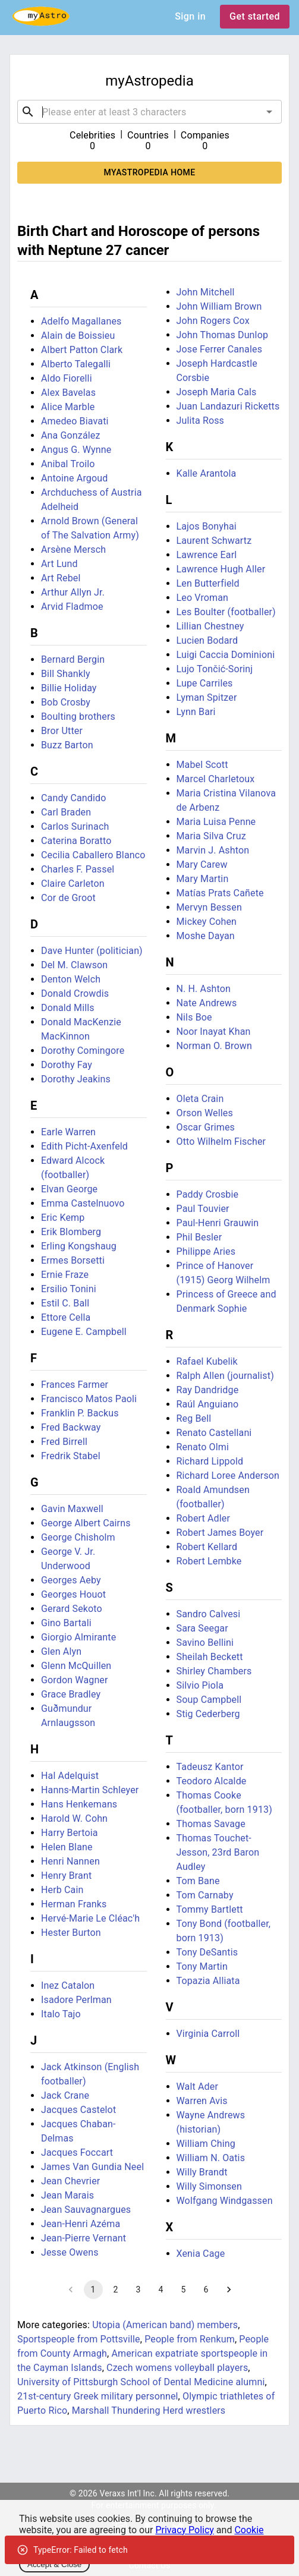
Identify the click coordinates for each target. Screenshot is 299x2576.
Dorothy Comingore (82, 1050)
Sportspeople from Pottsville (78, 2339)
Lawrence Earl (207, 554)
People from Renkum (189, 2339)
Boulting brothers (78, 716)
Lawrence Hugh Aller (221, 569)
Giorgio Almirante (78, 1637)
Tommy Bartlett (210, 1909)
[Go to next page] (228, 2289)
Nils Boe (194, 1017)
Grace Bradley (70, 1694)
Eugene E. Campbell (84, 1331)
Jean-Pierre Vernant (83, 2238)
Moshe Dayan (206, 935)
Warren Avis (202, 2100)
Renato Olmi (203, 1447)
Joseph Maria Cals (217, 392)
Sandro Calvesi (209, 1614)
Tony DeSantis (207, 1952)
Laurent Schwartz (214, 540)
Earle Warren (68, 1132)
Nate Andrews (207, 1003)
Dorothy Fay (66, 1064)
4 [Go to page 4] (161, 2289)
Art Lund (59, 563)
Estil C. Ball (65, 1303)
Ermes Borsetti (73, 1260)
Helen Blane (67, 1847)
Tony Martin (202, 1966)
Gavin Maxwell (72, 1508)
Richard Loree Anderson (228, 1475)
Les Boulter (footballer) (226, 612)
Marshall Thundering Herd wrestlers (149, 2410)
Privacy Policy (184, 2530)
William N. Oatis (211, 2158)
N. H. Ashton (204, 988)
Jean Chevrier (70, 2181)
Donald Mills (68, 1007)
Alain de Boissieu (78, 335)
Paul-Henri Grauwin (218, 1223)
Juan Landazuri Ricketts (228, 406)
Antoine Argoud (74, 478)
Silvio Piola (200, 1685)
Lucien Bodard (207, 640)
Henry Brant (66, 1875)
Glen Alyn (61, 1651)
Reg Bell (194, 1418)
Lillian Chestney (210, 626)
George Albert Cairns (86, 1523)
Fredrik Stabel (70, 1456)
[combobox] (149, 112)
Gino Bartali (66, 1623)
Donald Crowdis (75, 993)
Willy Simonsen (209, 2186)
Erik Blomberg (71, 1231)
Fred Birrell (64, 1441)
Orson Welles (205, 1113)
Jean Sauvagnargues (86, 2209)
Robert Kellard (207, 1546)
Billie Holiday (69, 688)
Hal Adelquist (70, 1775)
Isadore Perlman (76, 1999)
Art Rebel (61, 578)
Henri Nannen (70, 1861)
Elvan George (69, 1189)
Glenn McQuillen (76, 1665)
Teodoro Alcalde (212, 1781)
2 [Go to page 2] (115, 2289)
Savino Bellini (205, 1642)
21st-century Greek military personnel (97, 2396)
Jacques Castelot (78, 2109)
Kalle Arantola (207, 473)
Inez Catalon (68, 1985)
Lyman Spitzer (207, 697)
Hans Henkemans (79, 1804)
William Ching (206, 2143)
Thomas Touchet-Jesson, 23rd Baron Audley (218, 1852)
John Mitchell (206, 292)
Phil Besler (199, 1237)
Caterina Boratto (76, 840)
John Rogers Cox (213, 320)
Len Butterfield (208, 583)
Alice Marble (68, 406)
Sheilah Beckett (210, 1656)
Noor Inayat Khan (214, 1031)
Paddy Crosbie (208, 1194)
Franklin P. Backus (80, 1413)
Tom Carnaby (205, 1895)
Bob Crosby (65, 702)
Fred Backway (71, 1427)
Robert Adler (204, 1518)
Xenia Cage (201, 2253)
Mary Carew (202, 864)
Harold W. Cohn (74, 1818)
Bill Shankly (65, 673)
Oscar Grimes (206, 1127)
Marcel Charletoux (216, 779)
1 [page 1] (93, 2289)
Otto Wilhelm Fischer (221, 1141)
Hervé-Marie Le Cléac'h (90, 1918)
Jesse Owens (70, 2252)
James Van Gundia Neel (92, 2166)
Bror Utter (62, 730)
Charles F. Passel (77, 869)
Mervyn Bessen (209, 907)
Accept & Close (54, 2564)
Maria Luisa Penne (216, 821)
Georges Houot (73, 1594)
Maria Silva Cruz (211, 836)
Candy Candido (73, 798)
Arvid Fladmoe (72, 606)
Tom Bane (198, 1881)
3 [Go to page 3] (138, 2289)
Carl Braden (66, 812)
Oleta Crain (200, 1098)
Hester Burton (71, 1932)
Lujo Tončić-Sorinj (215, 669)
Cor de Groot (68, 897)
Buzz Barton (67, 745)
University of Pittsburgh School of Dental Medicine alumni (141, 2382)
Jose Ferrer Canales (220, 349)
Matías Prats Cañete (220, 893)
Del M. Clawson (74, 965)
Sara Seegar (202, 1628)
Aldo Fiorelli (66, 378)
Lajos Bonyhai (207, 526)
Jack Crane (65, 2095)
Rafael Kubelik (207, 1361)
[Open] (269, 111)
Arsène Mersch (73, 549)
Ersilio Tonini (68, 1289)
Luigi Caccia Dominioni (226, 654)
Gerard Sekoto (71, 1608)
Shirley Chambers (214, 1671)
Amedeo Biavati (75, 421)
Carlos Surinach (75, 826)
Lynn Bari (196, 711)
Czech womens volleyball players (177, 2367)
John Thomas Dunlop (223, 335)
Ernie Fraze (65, 1274)
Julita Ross (201, 420)
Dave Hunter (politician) (92, 950)
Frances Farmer (74, 1384)
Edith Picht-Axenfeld (84, 1146)
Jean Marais (67, 2195)
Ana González (70, 435)
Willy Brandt (202, 2172)
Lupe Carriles (205, 683)
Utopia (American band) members (165, 2325)
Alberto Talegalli (76, 364)
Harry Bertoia (69, 1832)
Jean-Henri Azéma (80, 2223)
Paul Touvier (203, 1208)
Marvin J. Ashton (213, 850)
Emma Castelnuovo (83, 1203)
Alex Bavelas (68, 392)
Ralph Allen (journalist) (225, 1375)
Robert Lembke (209, 1561)
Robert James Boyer (220, 1532)
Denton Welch (70, 979)
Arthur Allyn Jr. (73, 592)
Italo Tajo (61, 2014)
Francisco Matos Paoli (89, 1398)
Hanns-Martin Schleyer (90, 1790)
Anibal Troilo (68, 464)
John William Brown (219, 306)
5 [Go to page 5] (183, 2289)
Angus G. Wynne (76, 449)
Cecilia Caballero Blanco (93, 855)
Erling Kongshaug (79, 1246)
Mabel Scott (202, 764)
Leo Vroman (203, 597)
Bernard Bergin (73, 659)
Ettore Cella (65, 1317)
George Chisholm (78, 1537)
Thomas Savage (211, 1823)
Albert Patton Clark (81, 349)
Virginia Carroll (208, 2033)
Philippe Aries (206, 1251)
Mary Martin (203, 878)
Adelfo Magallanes (81, 321)
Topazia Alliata (208, 1980)
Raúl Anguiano (208, 1404)
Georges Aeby (71, 1580)
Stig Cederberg (208, 1714)
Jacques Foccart (77, 2152)
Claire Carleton (73, 883)
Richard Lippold (210, 1461)
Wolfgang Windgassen (225, 2200)
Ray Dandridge (208, 1390)
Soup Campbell (209, 1699)
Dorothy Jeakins (76, 1079)
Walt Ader (197, 2086)
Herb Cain (62, 1889)
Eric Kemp (62, 1217)
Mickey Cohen (207, 921)
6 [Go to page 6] (206, 2289)
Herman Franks (73, 1904)
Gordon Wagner (74, 1680)
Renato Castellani (214, 1432)
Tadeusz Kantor (210, 1766)
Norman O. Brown (214, 1045)
